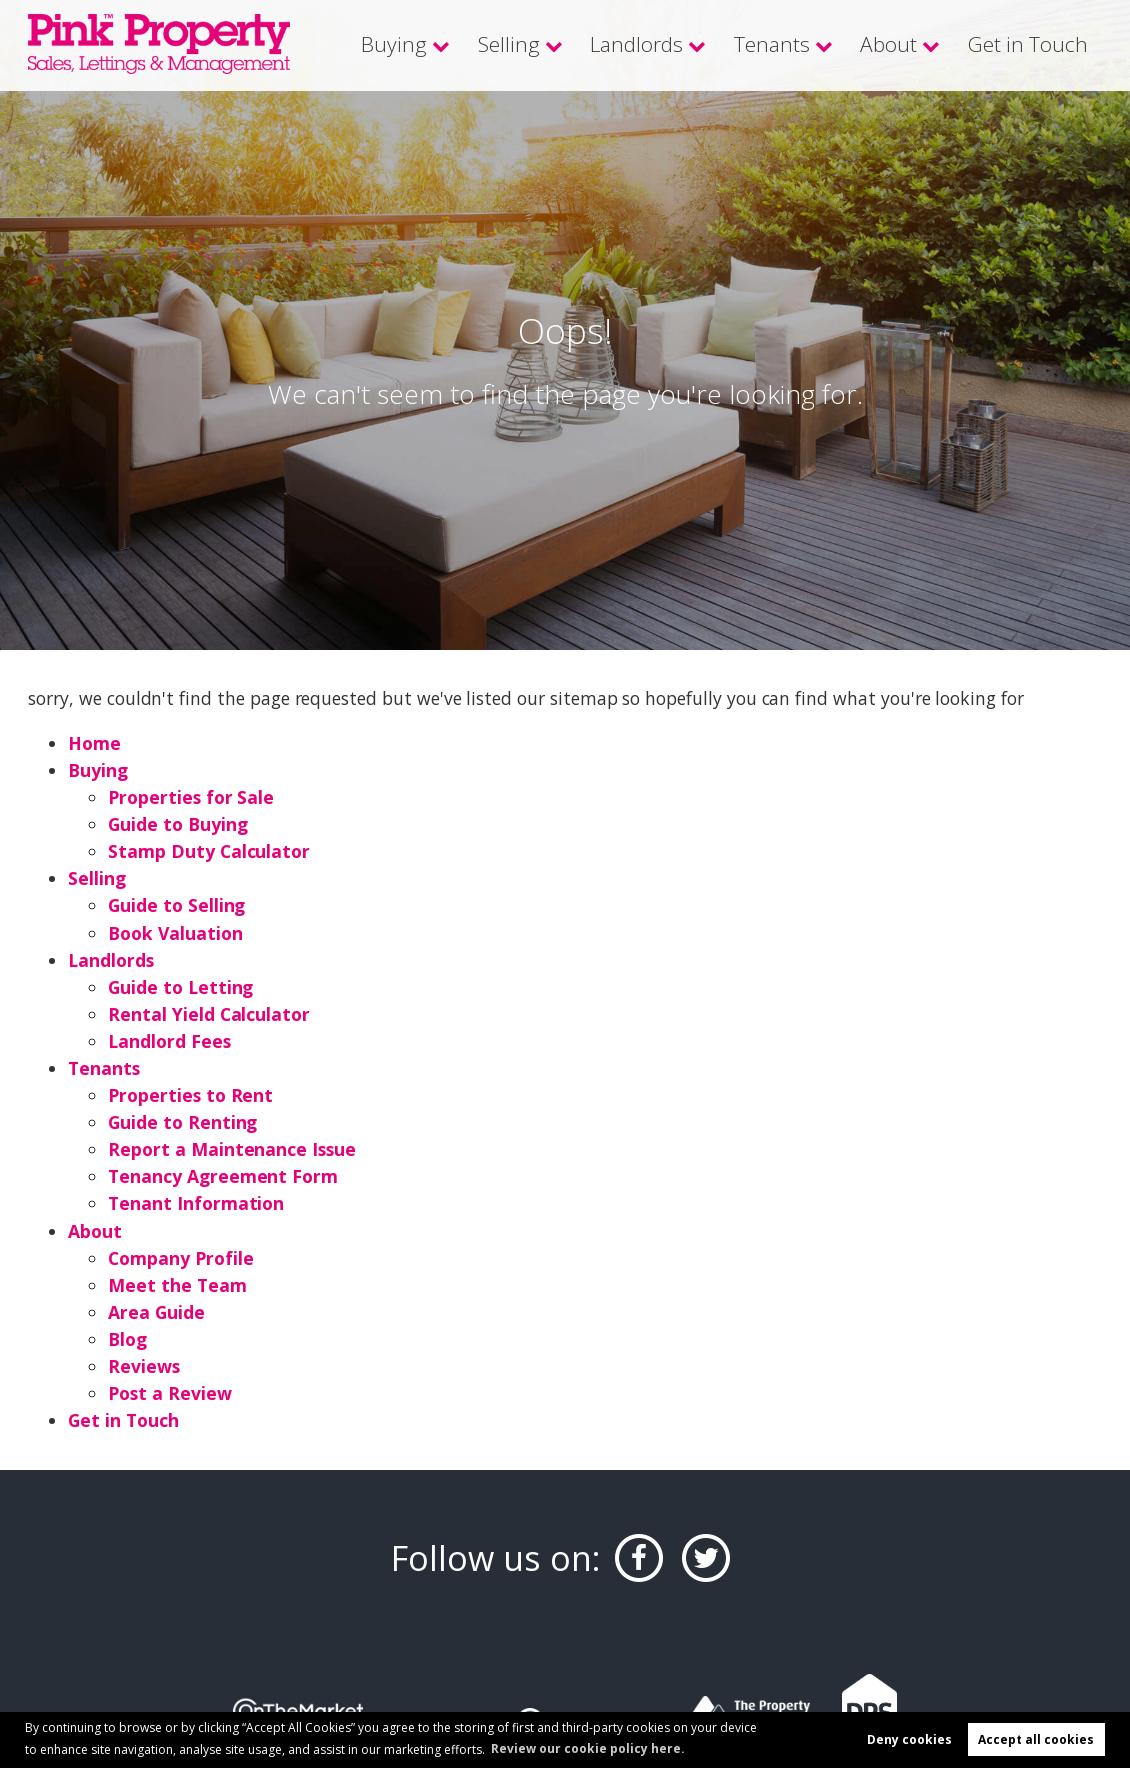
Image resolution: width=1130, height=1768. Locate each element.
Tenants (796, 45)
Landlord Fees (169, 1041)
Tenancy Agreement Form (223, 1176)
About (905, 45)
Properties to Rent (190, 1095)
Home (94, 743)
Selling (552, 45)
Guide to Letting (181, 987)
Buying (445, 45)
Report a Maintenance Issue (232, 1149)
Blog (127, 1339)
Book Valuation (175, 933)
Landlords (670, 45)
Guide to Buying (178, 824)
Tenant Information (196, 1203)
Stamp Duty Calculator (209, 851)
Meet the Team (177, 1285)
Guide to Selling (177, 905)
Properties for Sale (191, 797)
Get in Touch (1035, 45)
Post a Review (169, 1393)
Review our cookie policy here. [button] (588, 1747)
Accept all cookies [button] (1036, 1739)
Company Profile (180, 1258)
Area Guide (156, 1312)
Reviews (144, 1366)
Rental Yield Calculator (209, 1014)
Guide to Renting (183, 1122)
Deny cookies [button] (909, 1739)
